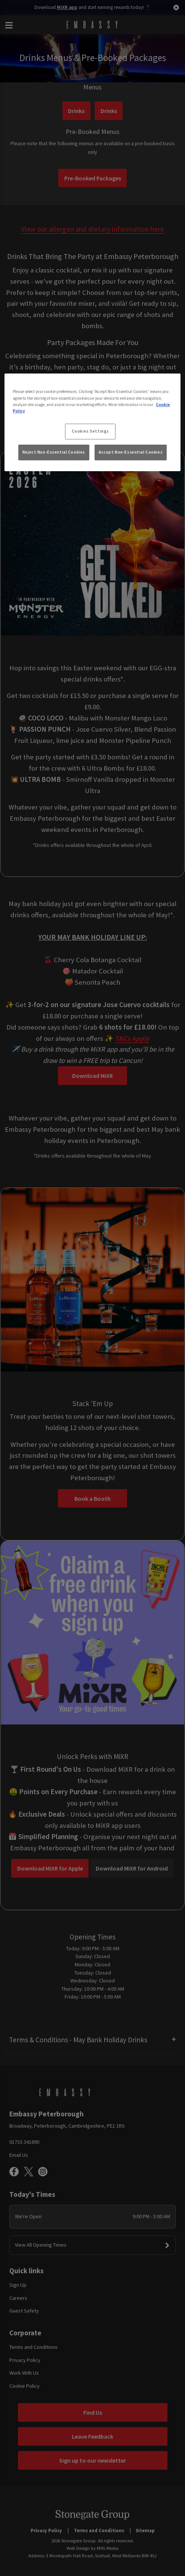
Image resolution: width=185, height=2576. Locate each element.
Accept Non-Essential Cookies (131, 452)
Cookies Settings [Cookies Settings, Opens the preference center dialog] (90, 431)
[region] (92, 423)
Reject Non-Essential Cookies (53, 452)
